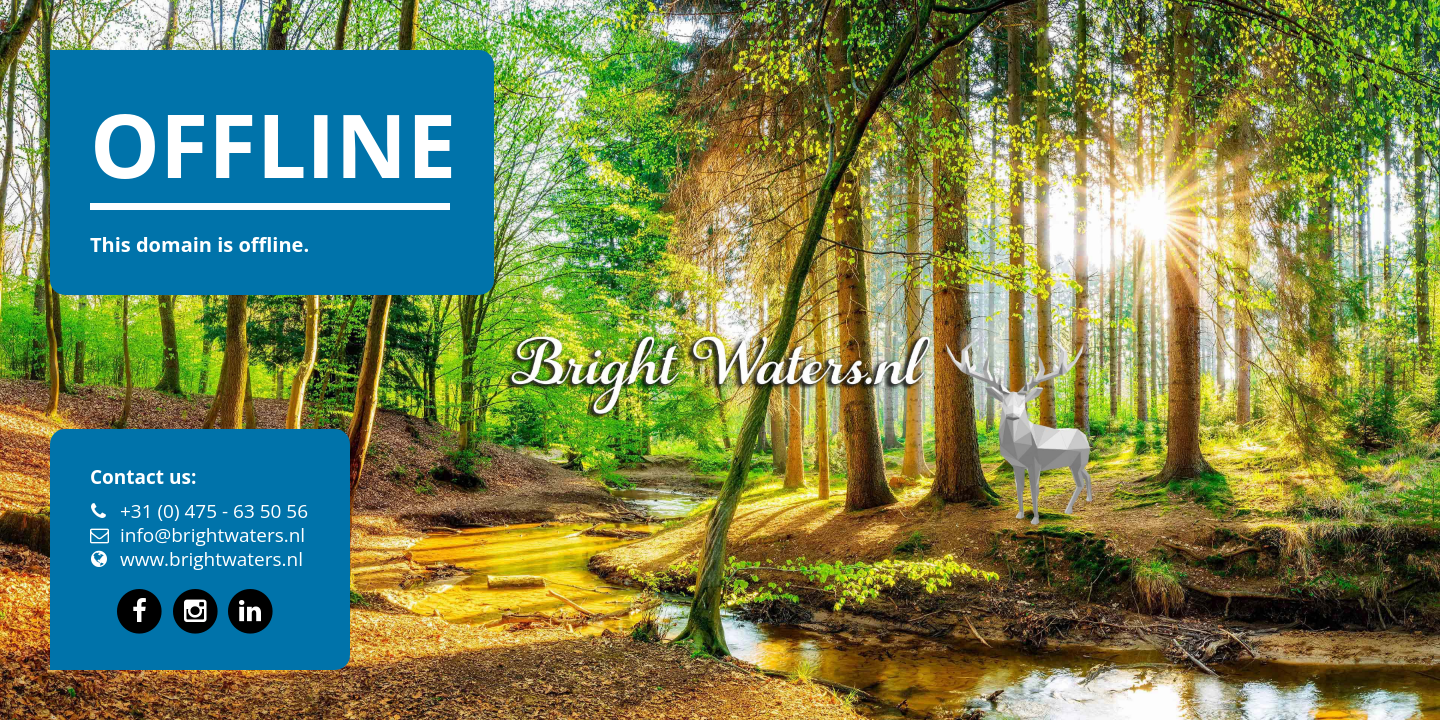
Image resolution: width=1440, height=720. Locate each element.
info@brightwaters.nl (212, 535)
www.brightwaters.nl (211, 559)
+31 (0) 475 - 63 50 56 (214, 511)
